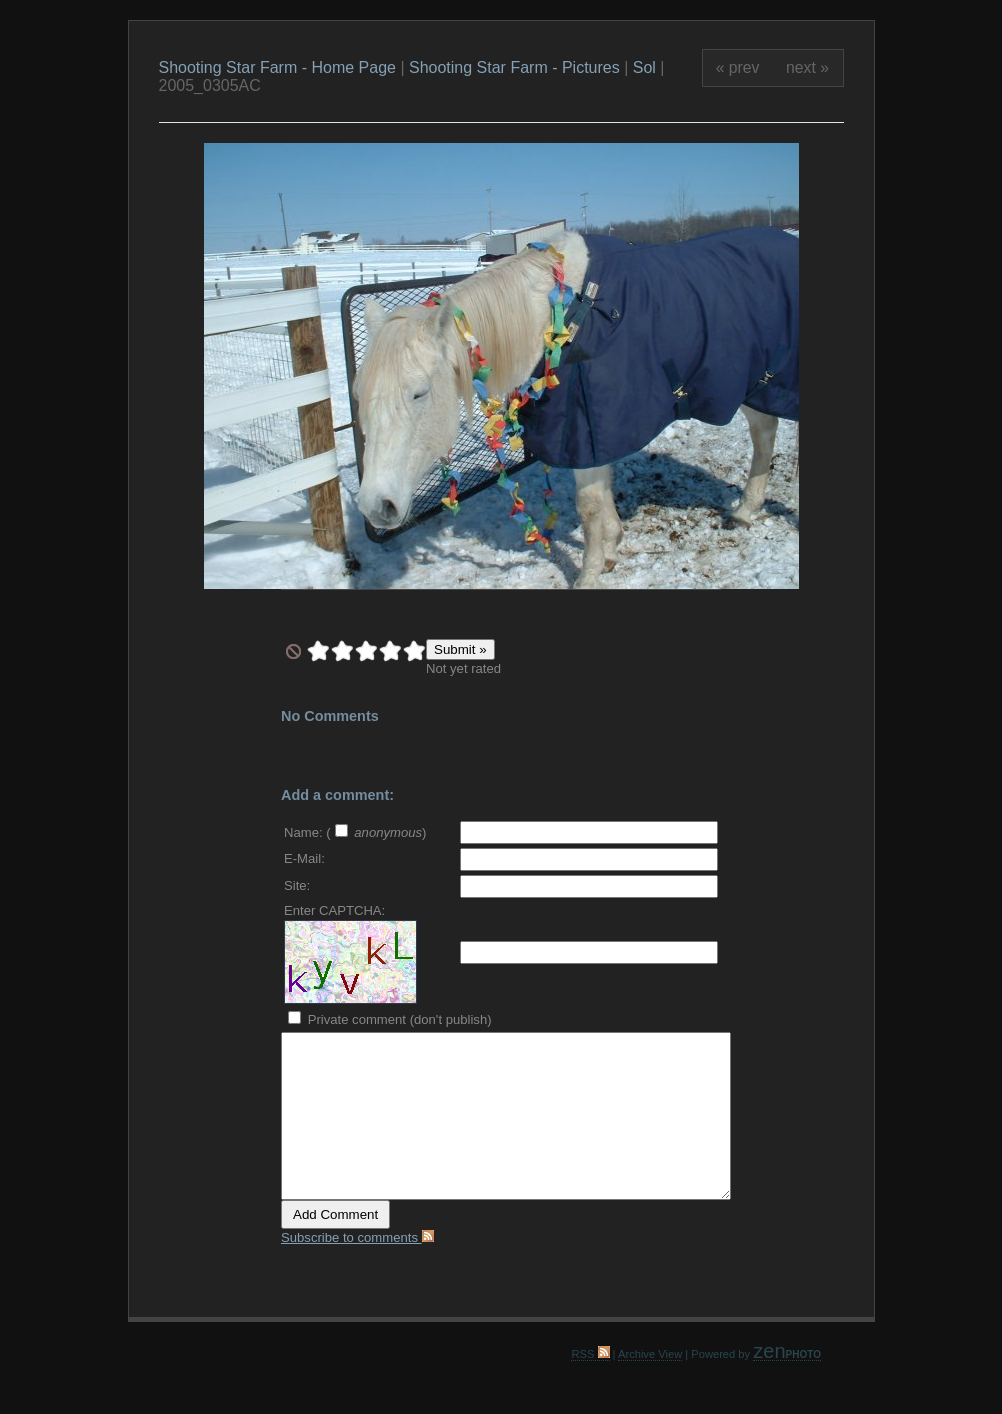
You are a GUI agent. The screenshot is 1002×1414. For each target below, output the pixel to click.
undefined (293, 651)
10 (414, 651)
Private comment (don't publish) (390, 1019)
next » (807, 67)
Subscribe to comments (357, 1237)
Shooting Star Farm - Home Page (277, 67)
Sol (644, 67)
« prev (738, 67)
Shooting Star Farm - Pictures (516, 67)
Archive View (650, 1354)
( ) (376, 832)
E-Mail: (304, 858)
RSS (590, 1354)
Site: (297, 885)
